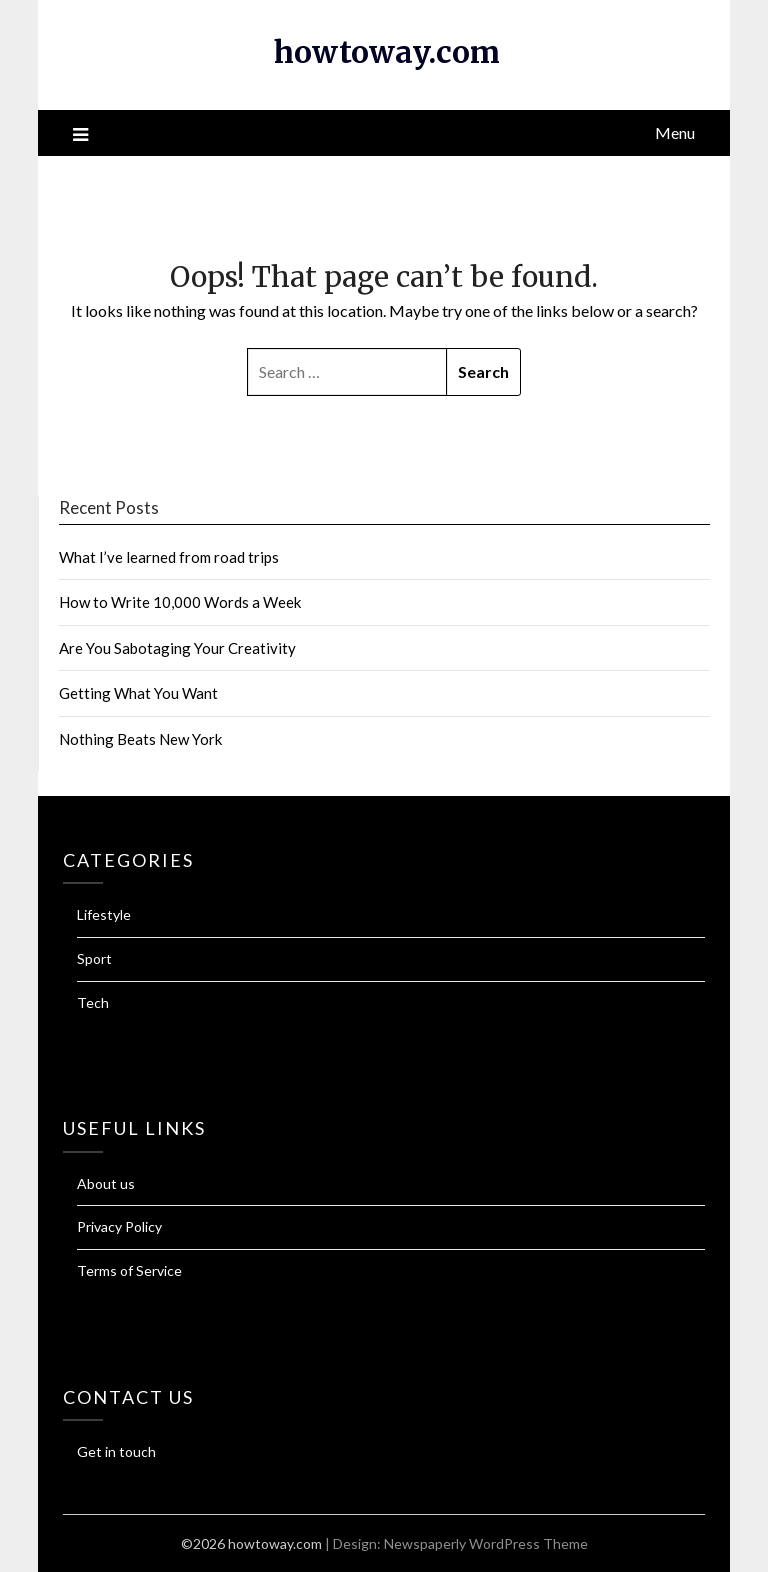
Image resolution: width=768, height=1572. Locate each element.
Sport (94, 958)
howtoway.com (387, 52)
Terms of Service (129, 1270)
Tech (93, 1002)
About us (106, 1183)
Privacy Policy (119, 1226)
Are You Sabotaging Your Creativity (177, 648)
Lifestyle (104, 914)
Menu (675, 132)
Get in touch (116, 1451)
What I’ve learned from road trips (169, 557)
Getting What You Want (138, 693)
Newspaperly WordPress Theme (486, 1543)
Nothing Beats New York (140, 739)
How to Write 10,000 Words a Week (180, 602)
